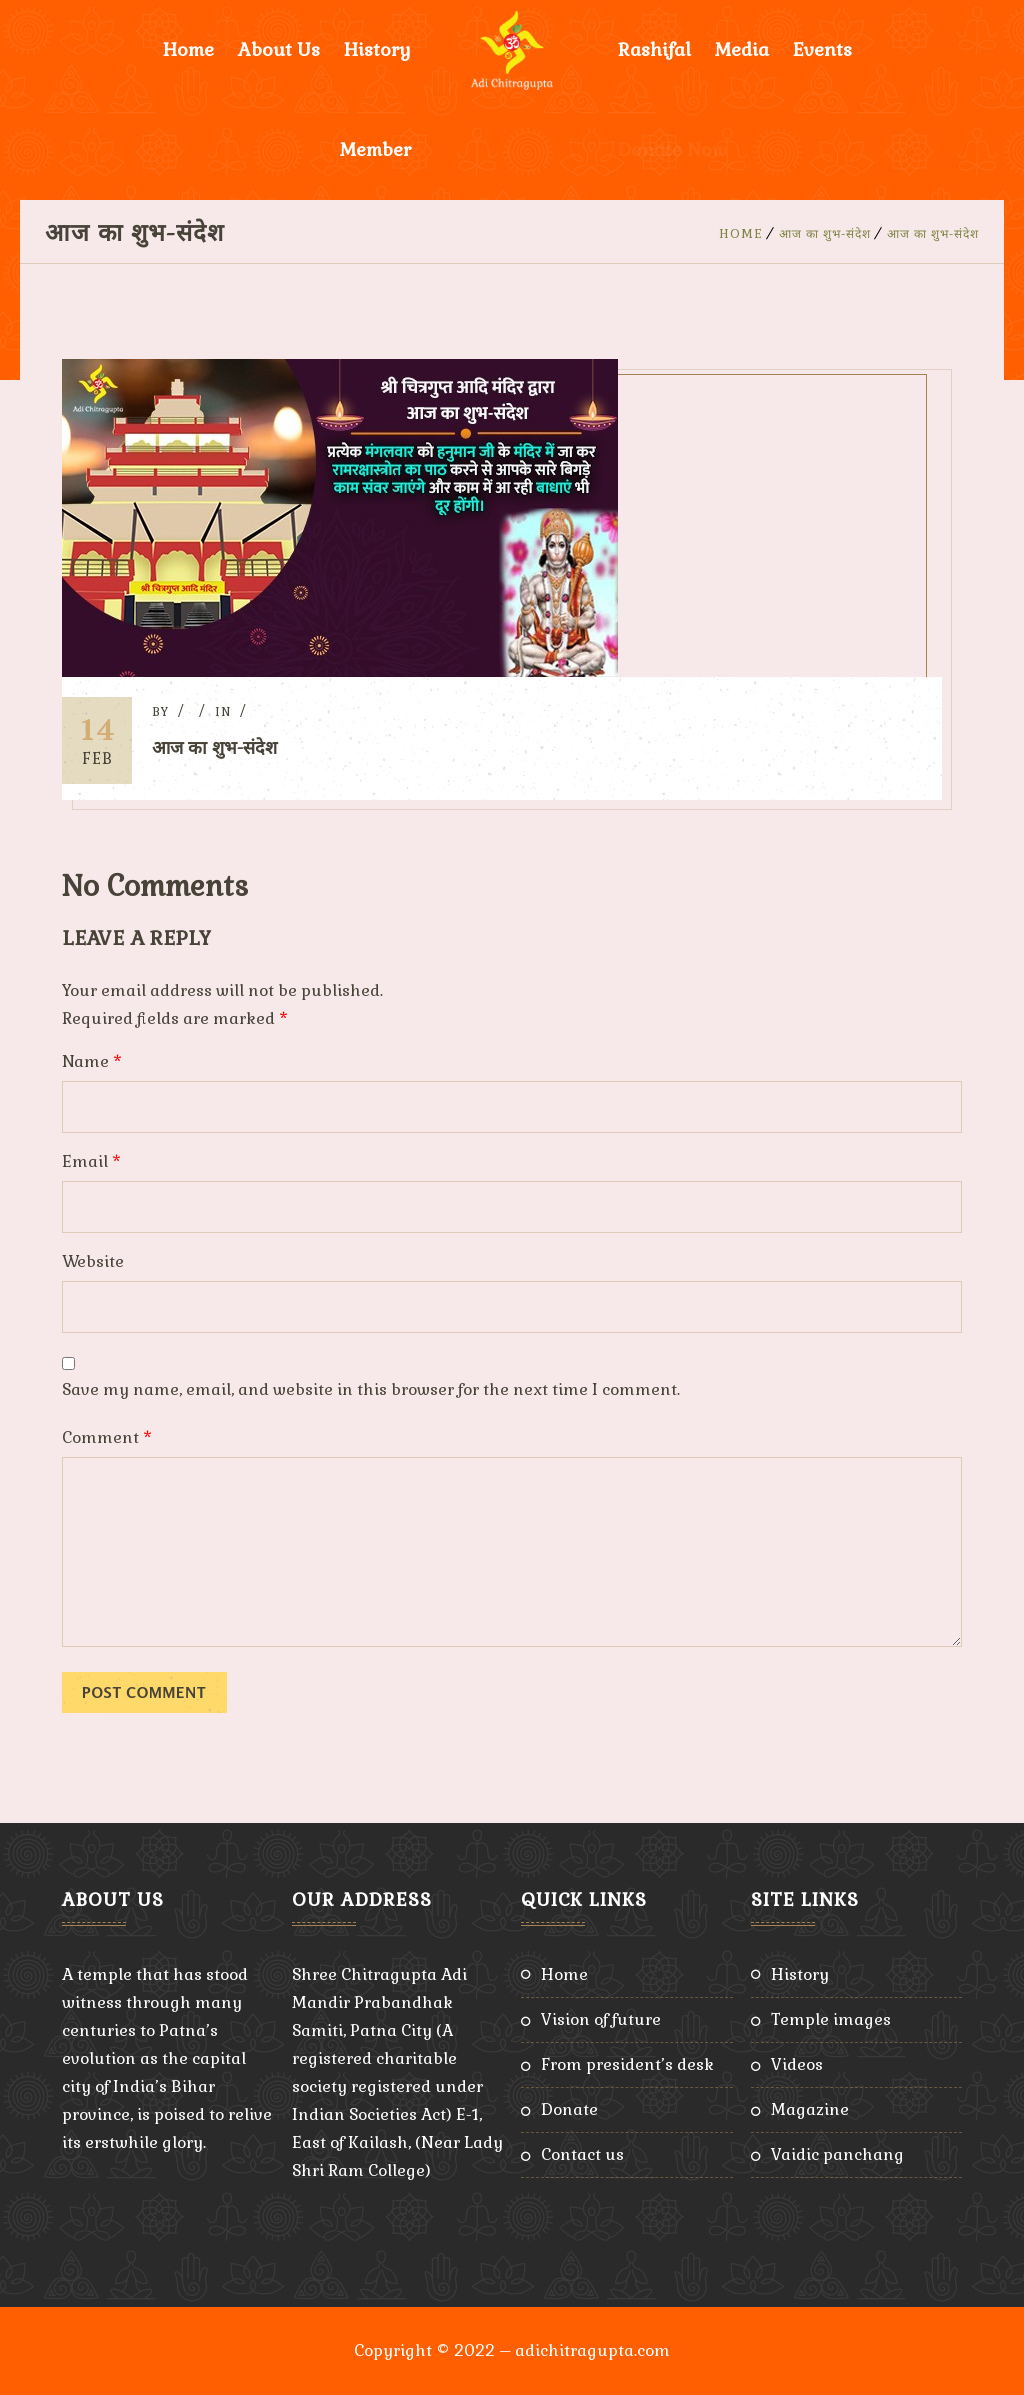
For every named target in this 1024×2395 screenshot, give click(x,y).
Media (742, 49)
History (377, 49)
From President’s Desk (627, 2064)
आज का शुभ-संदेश (825, 234)
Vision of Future (601, 2019)
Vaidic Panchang (837, 2154)
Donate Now (672, 149)
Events (822, 49)
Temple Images (831, 2019)
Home (188, 49)
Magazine (810, 2109)
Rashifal (654, 49)
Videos (797, 2064)
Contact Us (582, 2154)
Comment (107, 1437)
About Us (279, 49)
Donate (569, 2109)
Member (375, 149)
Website (93, 1261)
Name (92, 1061)
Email (91, 1161)
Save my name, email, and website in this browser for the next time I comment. (371, 1389)
